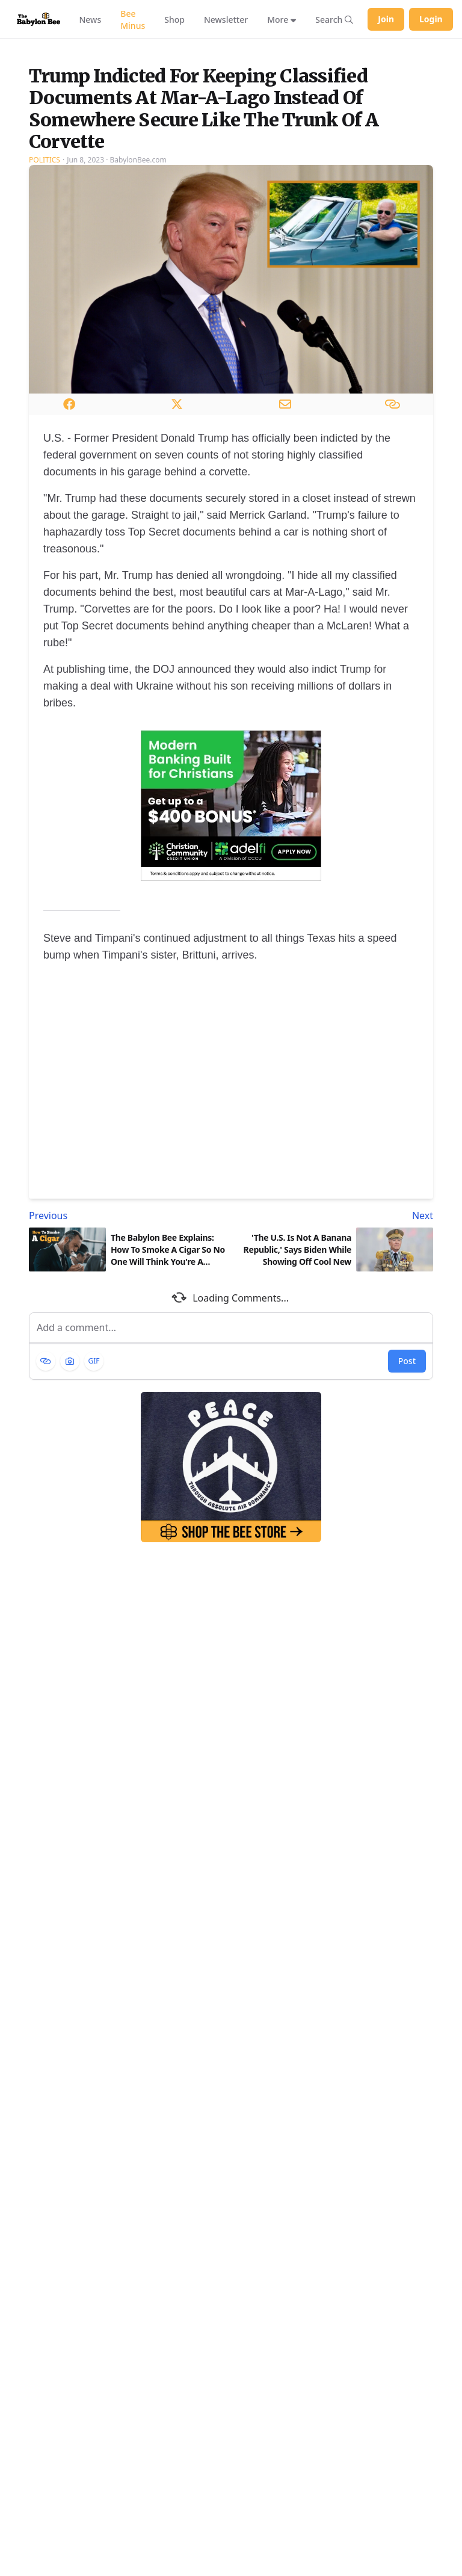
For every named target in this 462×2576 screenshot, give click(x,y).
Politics (44, 264)
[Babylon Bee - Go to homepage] (38, 18)
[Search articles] (334, 19)
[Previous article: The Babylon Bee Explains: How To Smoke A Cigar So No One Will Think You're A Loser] (127, 1320)
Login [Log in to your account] (431, 19)
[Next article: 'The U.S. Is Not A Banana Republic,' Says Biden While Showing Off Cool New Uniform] (334, 1320)
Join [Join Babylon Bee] (386, 19)
